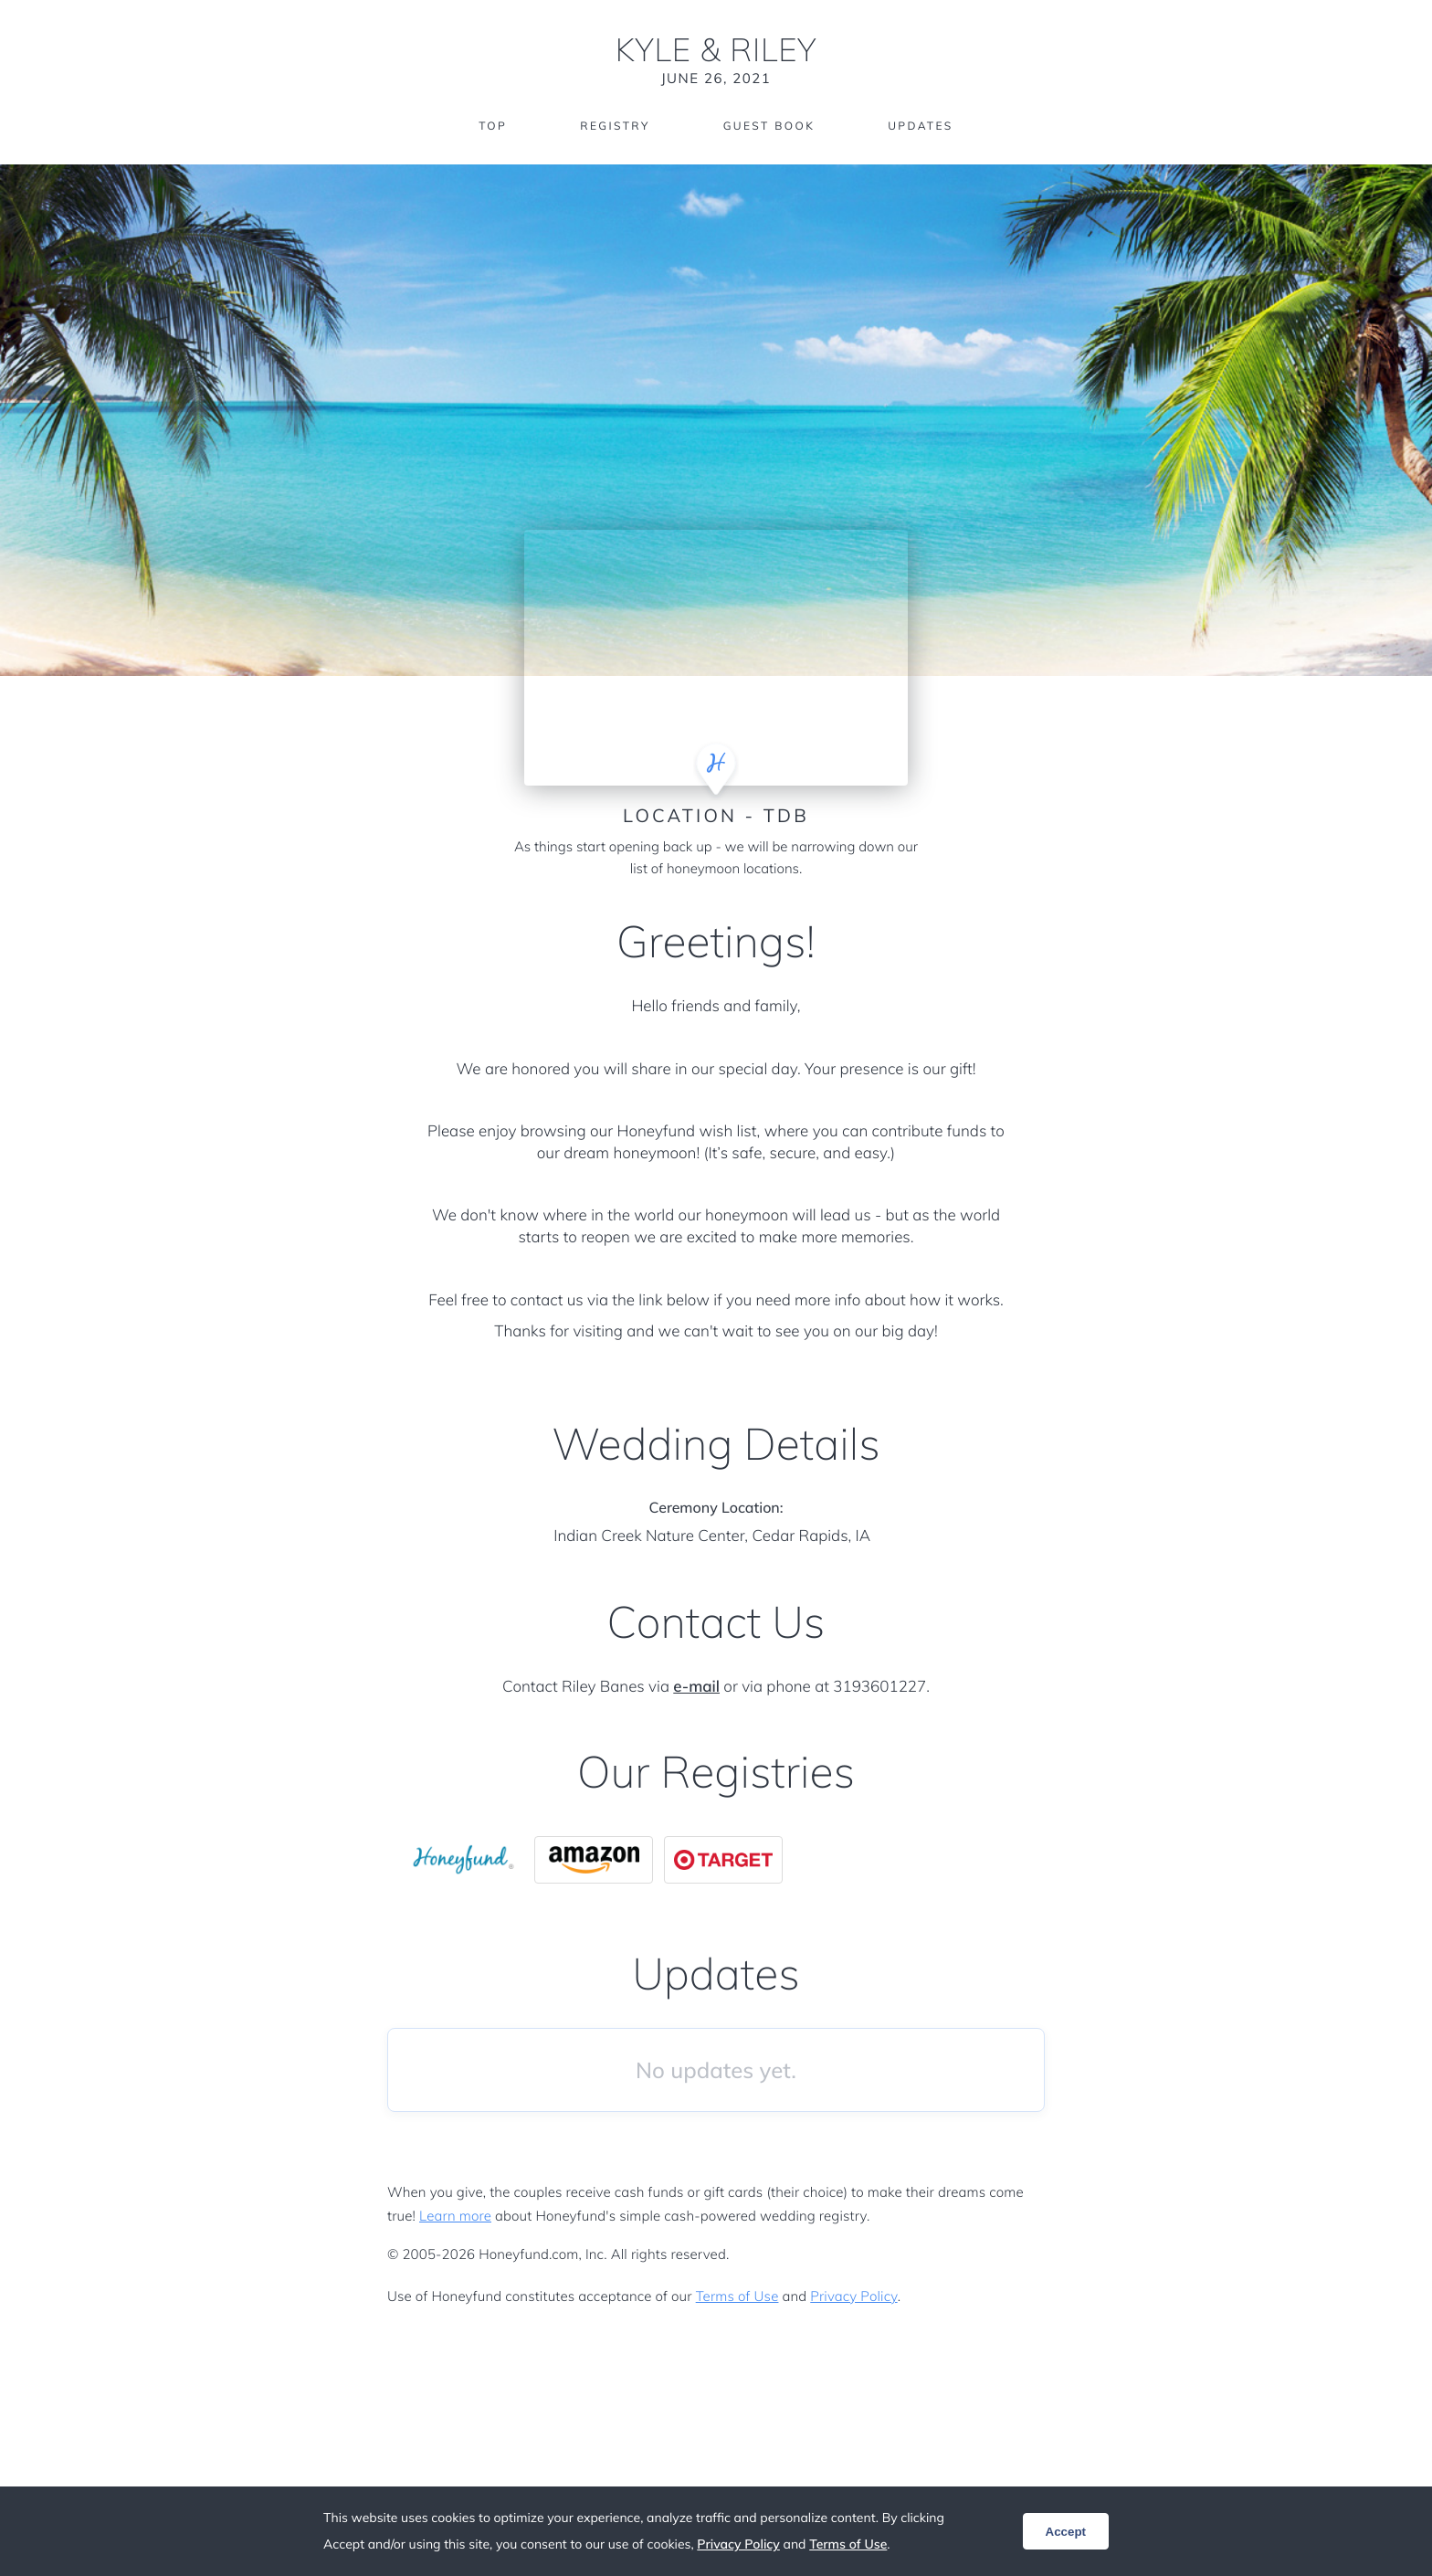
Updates (920, 125)
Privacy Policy (853, 2296)
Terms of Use (737, 2296)
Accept (1066, 2532)
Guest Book (769, 125)
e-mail (696, 1686)
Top (493, 125)
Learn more (455, 2215)
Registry (614, 125)
